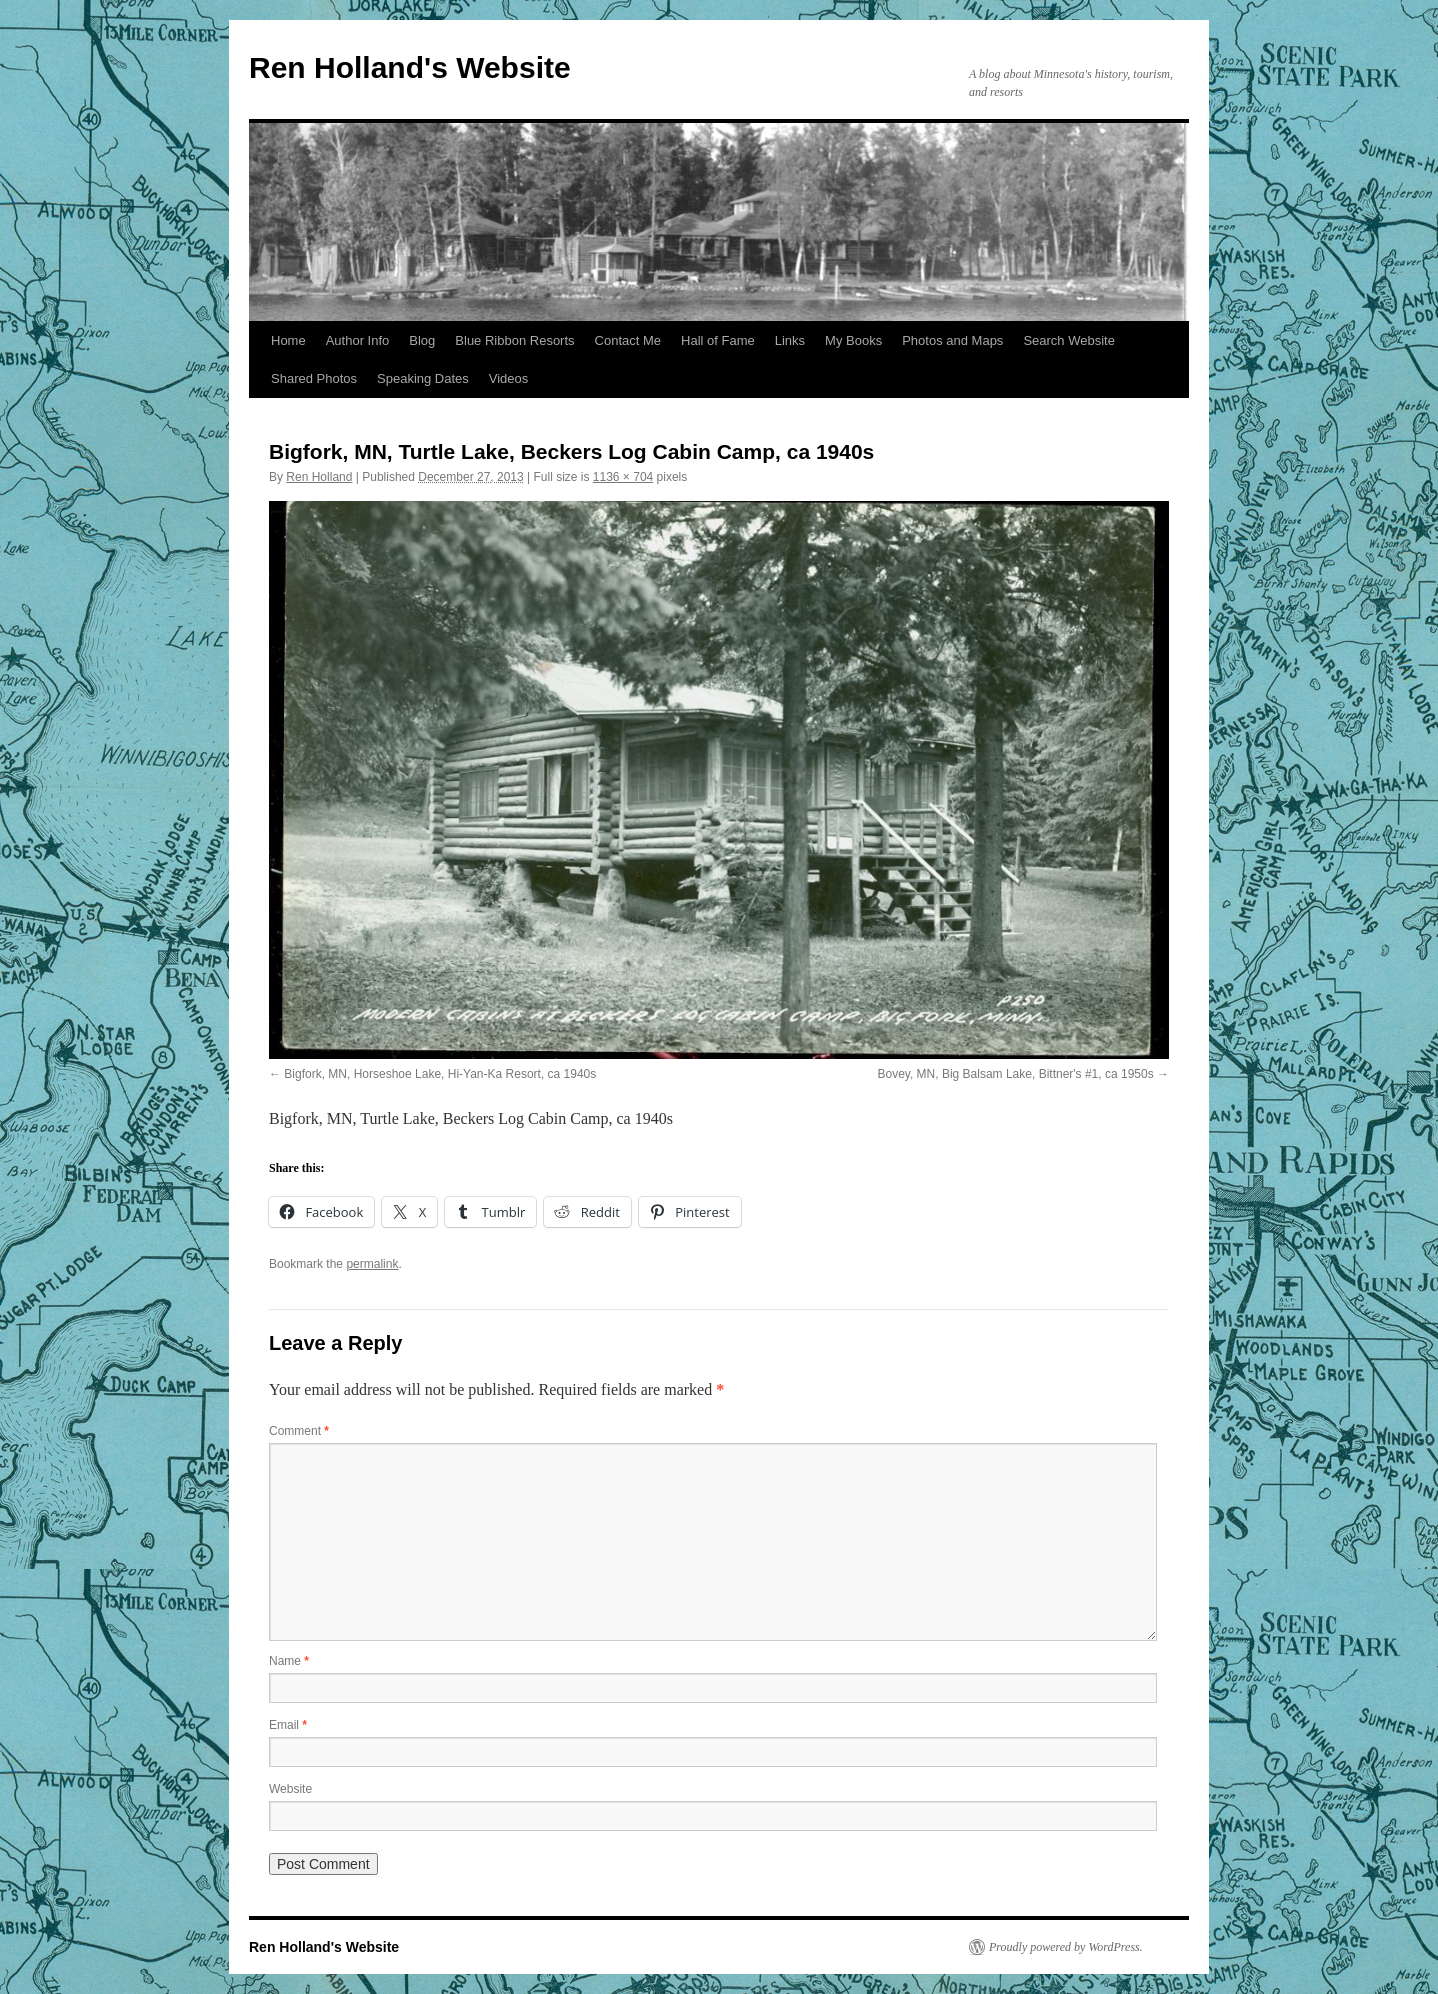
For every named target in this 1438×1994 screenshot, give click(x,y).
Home (288, 340)
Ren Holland (319, 477)
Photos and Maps (952, 340)
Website (290, 1789)
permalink (372, 1264)
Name (289, 1661)
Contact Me (628, 340)
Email (288, 1725)
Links (790, 340)
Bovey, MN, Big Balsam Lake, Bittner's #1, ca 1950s (1015, 1074)
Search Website (1069, 340)
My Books (853, 340)
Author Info (358, 340)
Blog (422, 340)
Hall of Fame (718, 340)
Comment (299, 1431)
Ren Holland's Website (410, 67)
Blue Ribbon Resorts (514, 340)
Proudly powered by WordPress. (1066, 1947)
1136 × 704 (623, 477)
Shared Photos (314, 378)
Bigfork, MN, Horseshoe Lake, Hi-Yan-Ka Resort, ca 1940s (440, 1074)
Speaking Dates (423, 378)
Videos (509, 378)
